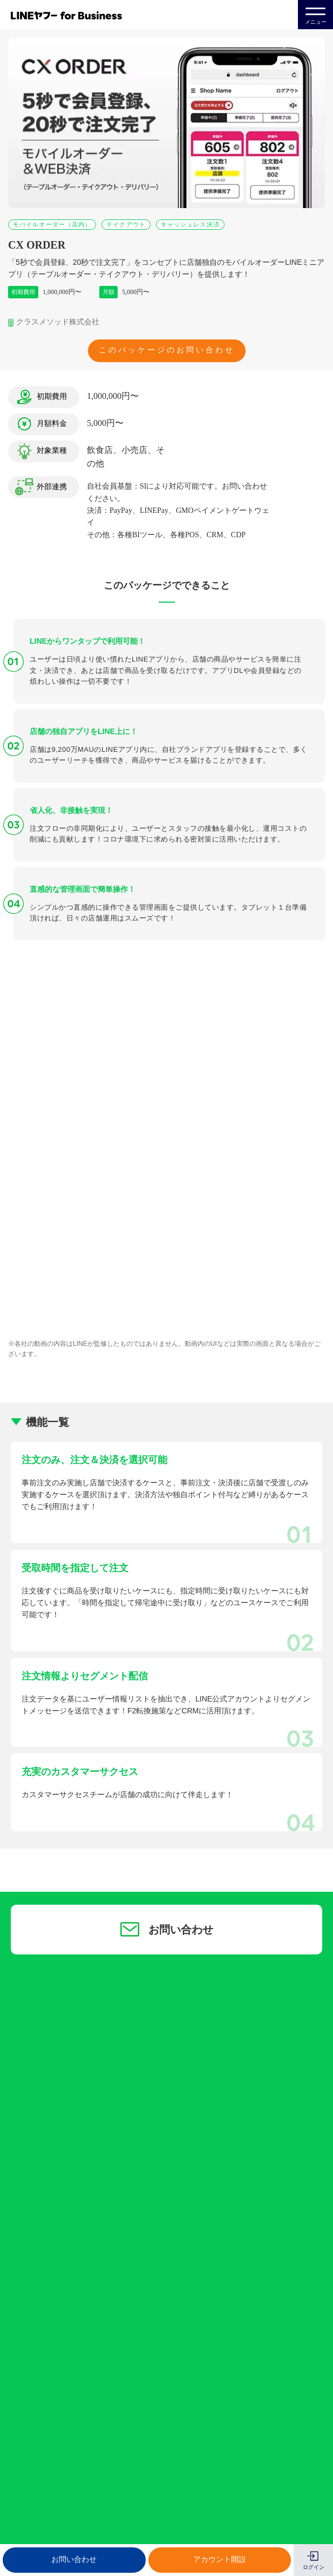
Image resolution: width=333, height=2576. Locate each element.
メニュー (316, 14)
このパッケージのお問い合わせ (167, 350)
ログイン (313, 2567)
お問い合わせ (74, 2559)
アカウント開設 (219, 2559)
